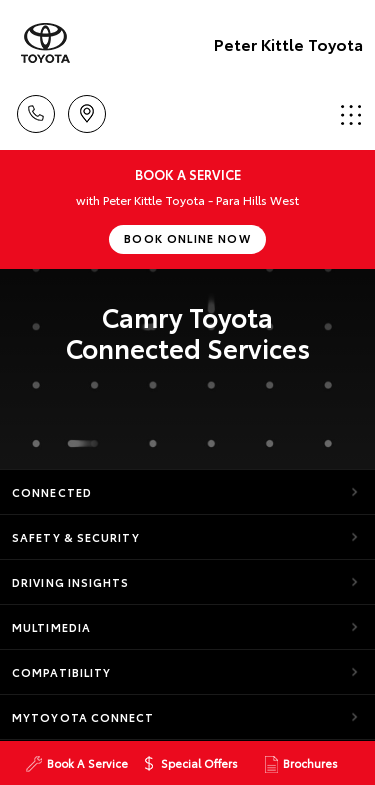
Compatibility (61, 672)
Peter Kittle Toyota (288, 43)
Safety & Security (76, 537)
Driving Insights (71, 582)
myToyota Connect (83, 717)
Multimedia (51, 627)
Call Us (36, 110)
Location (87, 110)
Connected (52, 492)
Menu (351, 114)
